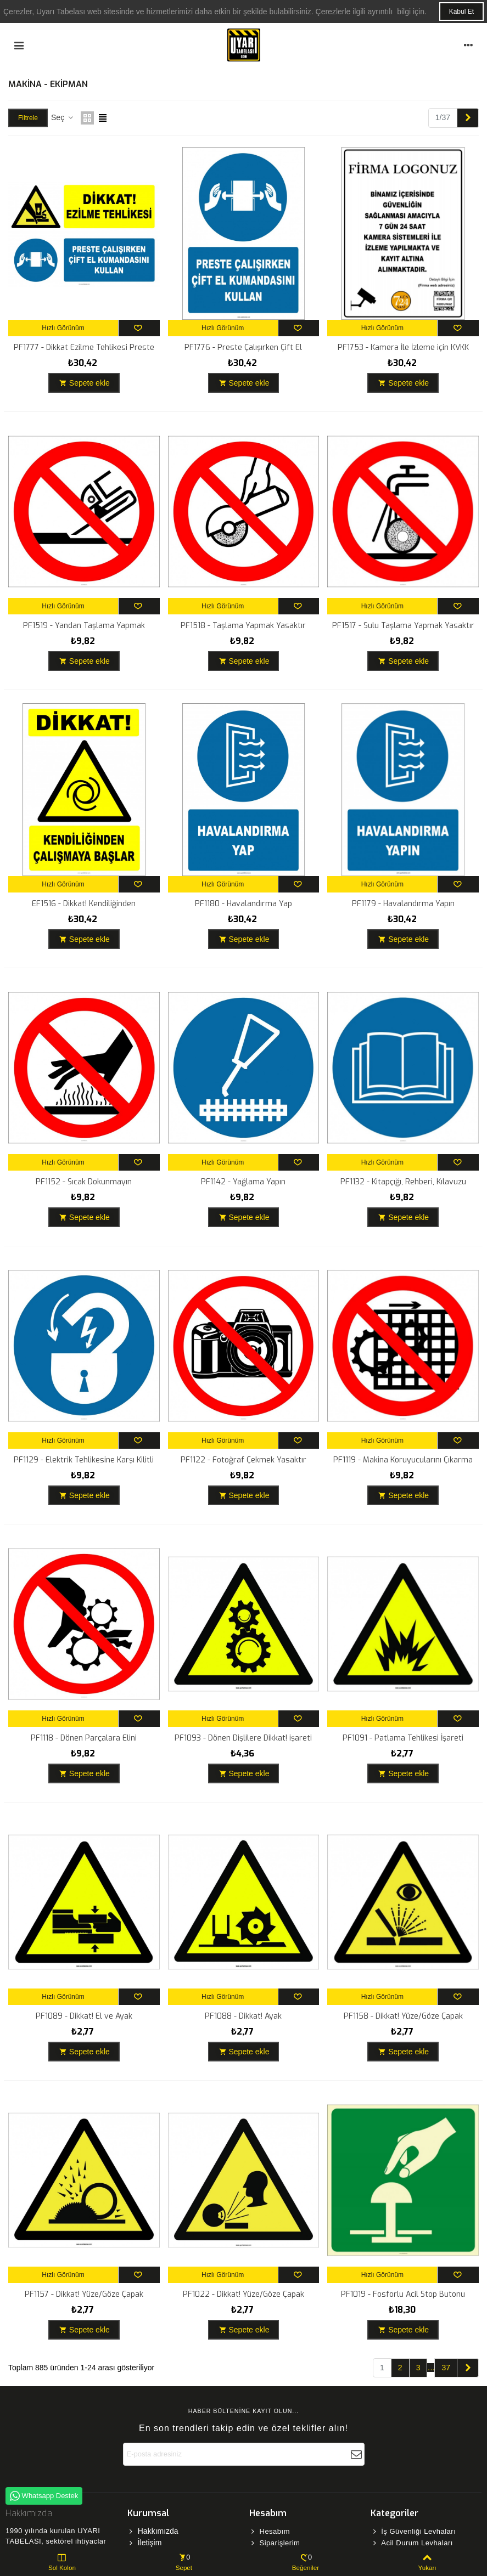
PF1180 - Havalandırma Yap (243, 904)
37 (445, 2367)
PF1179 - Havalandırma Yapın (403, 904)
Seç (62, 117)
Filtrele (28, 118)
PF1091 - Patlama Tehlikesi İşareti (403, 1738)
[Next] (468, 118)
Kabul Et (461, 11)
